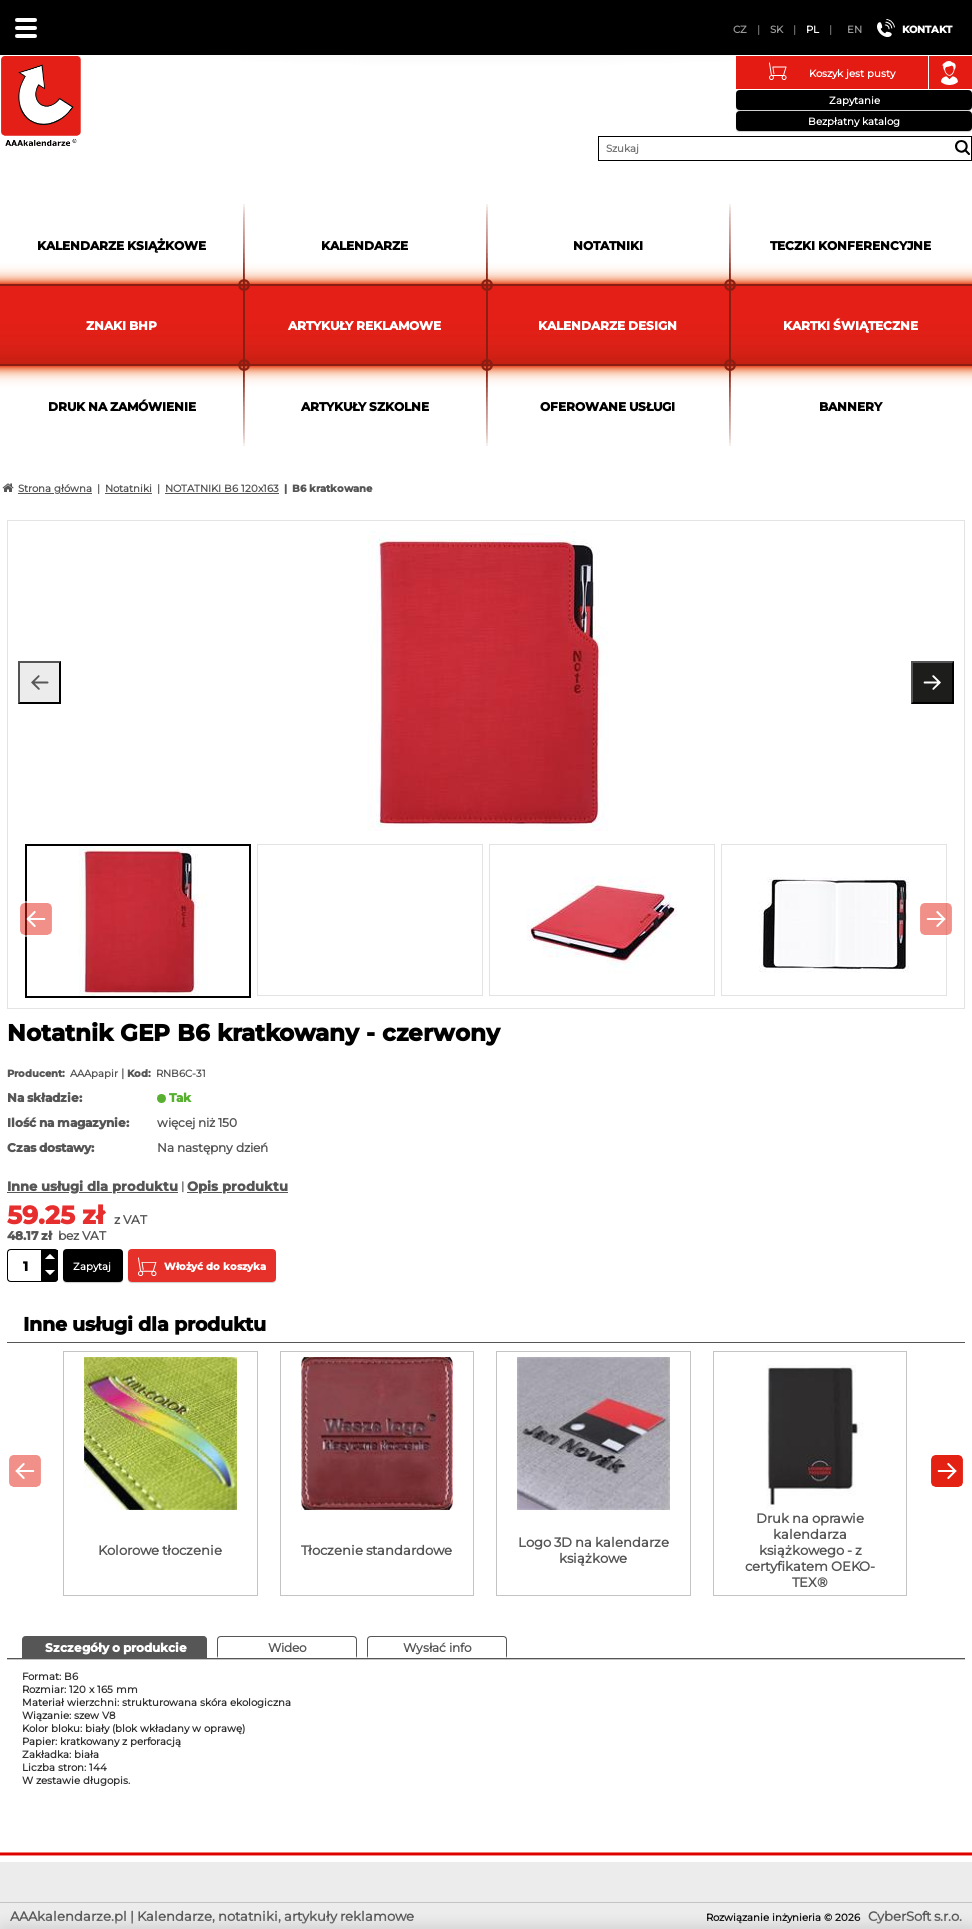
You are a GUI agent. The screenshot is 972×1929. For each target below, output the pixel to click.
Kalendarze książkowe (121, 245)
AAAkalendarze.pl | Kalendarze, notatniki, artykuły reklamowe (41, 104)
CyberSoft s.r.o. (915, 1916)
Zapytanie (854, 100)
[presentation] (36, 919)
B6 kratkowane (332, 488)
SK (776, 29)
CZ (740, 29)
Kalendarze (364, 245)
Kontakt (927, 29)
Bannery (850, 406)
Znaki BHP (121, 325)
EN (854, 29)
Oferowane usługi (607, 406)
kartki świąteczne (850, 325)
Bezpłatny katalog (854, 121)
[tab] (114, 1647)
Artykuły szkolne (365, 406)
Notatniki (608, 245)
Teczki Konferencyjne (850, 245)
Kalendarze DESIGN (607, 325)
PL (812, 29)
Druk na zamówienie (122, 406)
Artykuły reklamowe (364, 325)
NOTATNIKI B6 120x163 (222, 488)
